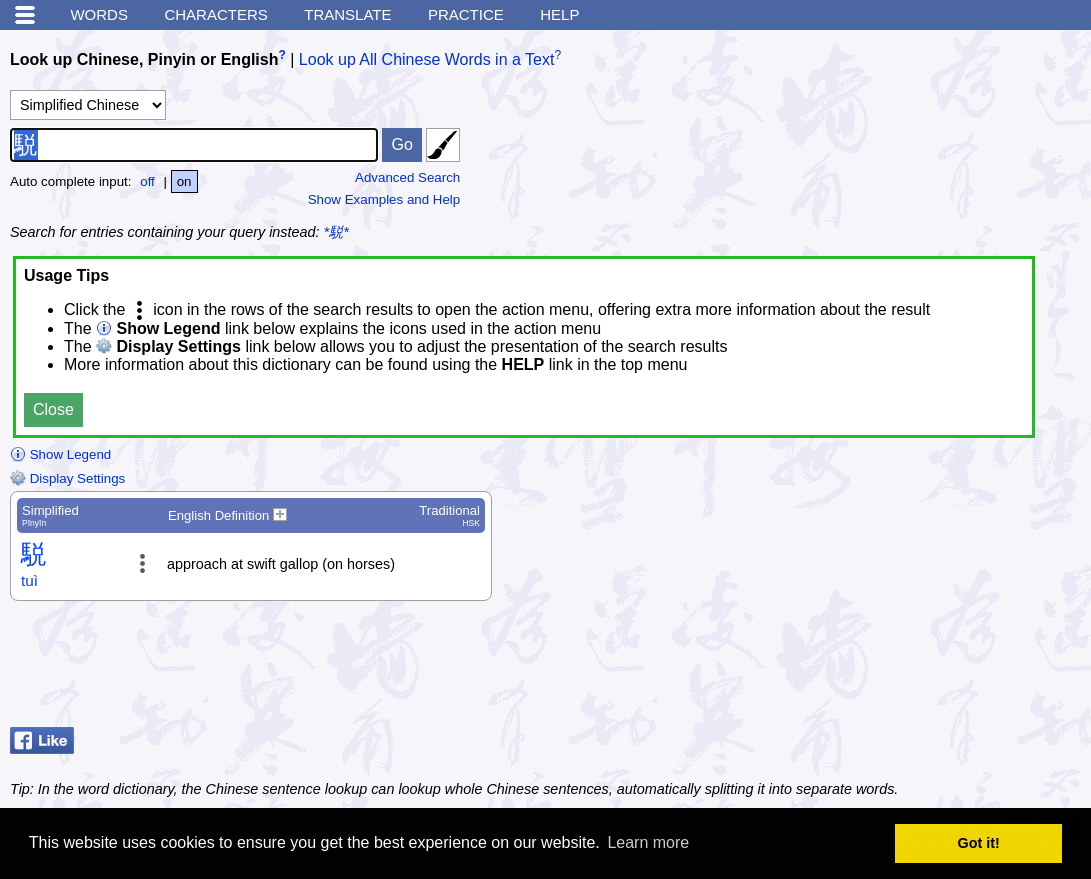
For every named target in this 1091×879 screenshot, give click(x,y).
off (147, 181)
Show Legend (60, 454)
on (184, 181)
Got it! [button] (979, 843)
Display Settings (67, 478)
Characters (215, 14)
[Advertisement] (921, 669)
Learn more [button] (648, 842)
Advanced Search (407, 177)
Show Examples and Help (384, 199)
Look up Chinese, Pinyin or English (144, 59)
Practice (466, 14)
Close (53, 409)
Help (559, 14)
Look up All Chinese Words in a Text (427, 59)
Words (99, 14)
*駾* (336, 232)
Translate (347, 14)
